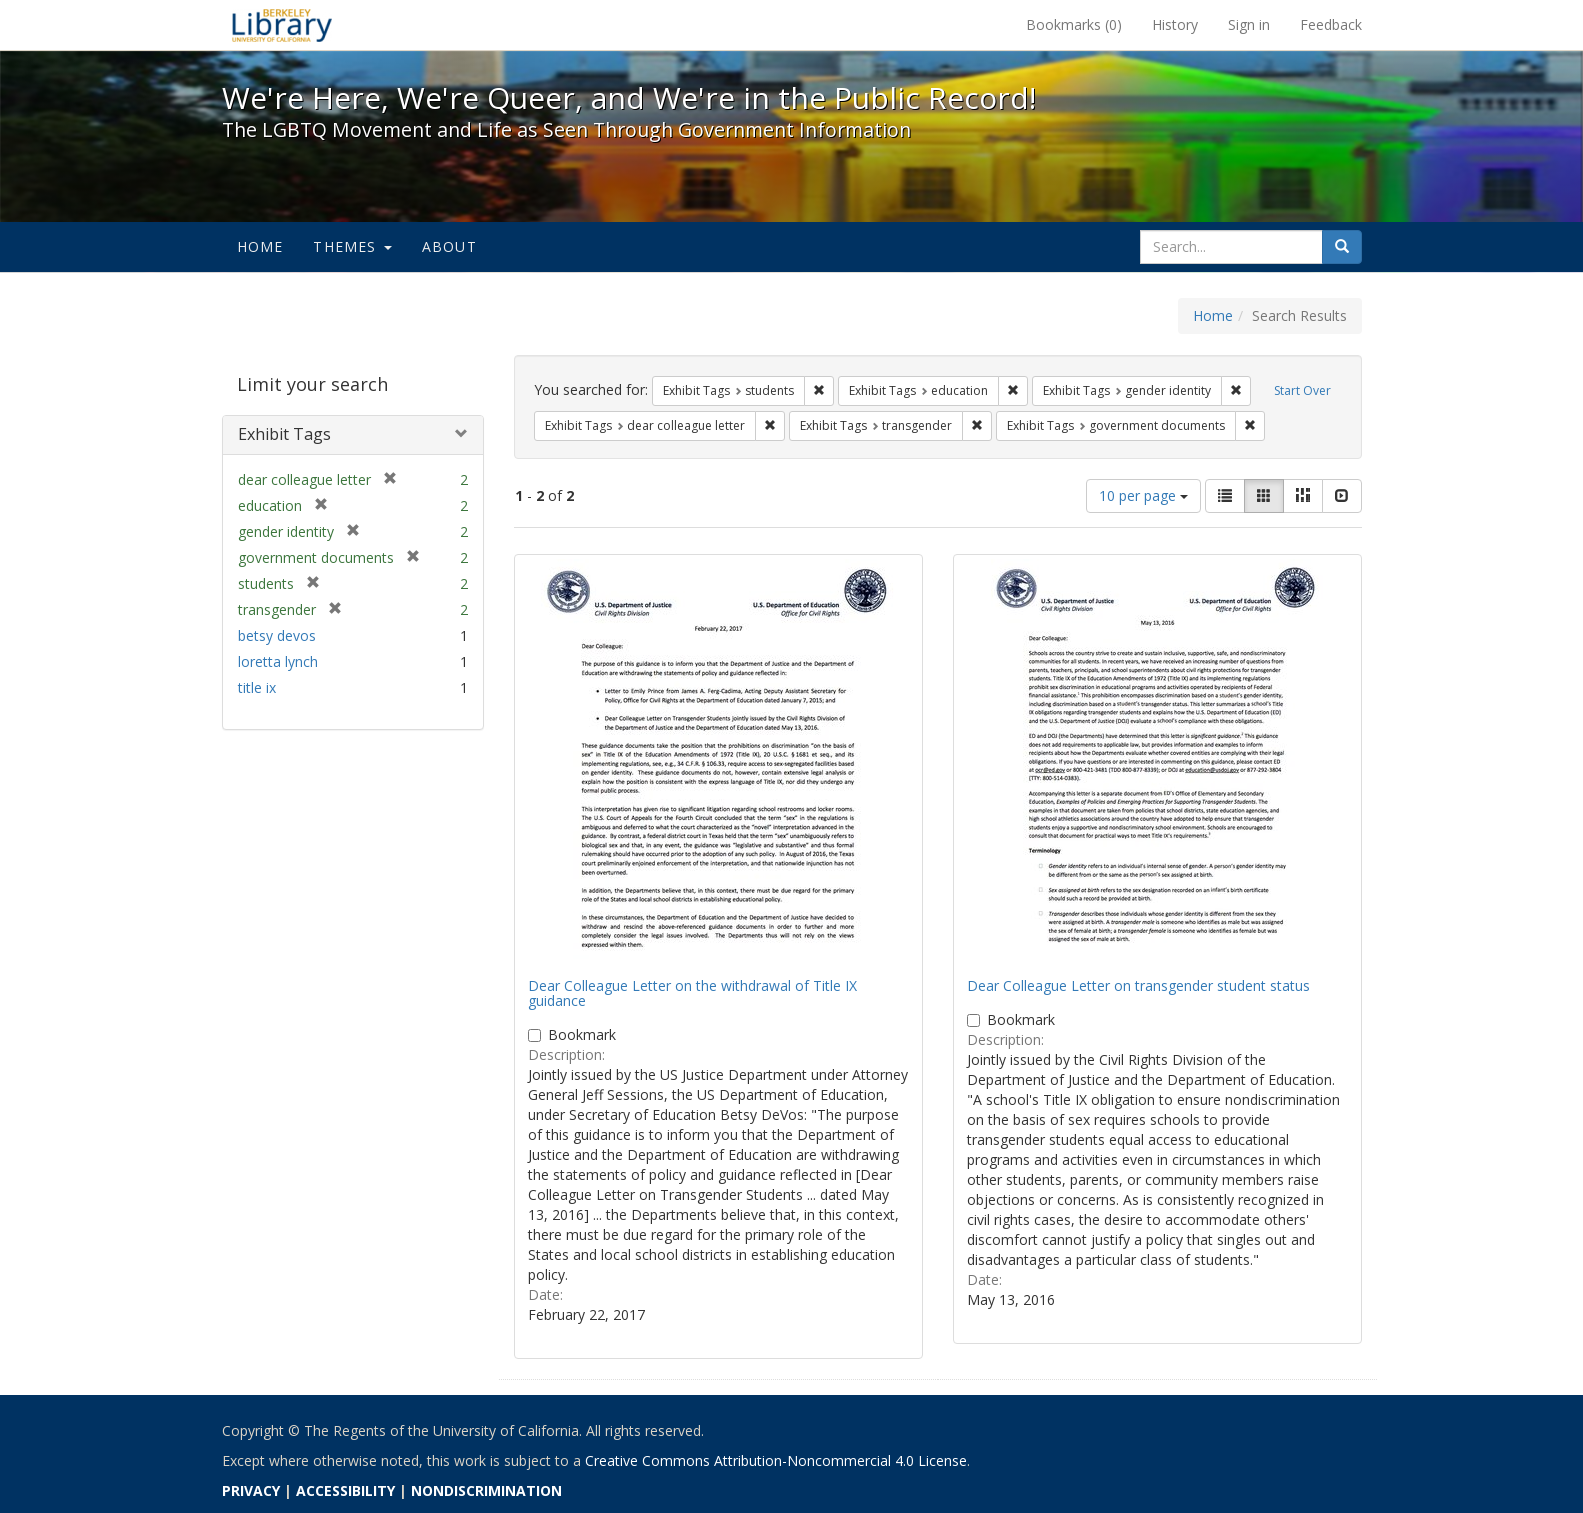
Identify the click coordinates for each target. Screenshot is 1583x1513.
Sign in (1249, 24)
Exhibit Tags (284, 434)
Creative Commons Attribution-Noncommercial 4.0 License (776, 1460)
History (1175, 24)
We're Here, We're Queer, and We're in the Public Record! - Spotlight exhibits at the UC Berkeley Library (282, 25)
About (449, 246)
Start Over (1302, 390)
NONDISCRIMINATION (486, 1490)
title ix (257, 687)
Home (260, 246)
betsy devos (277, 635)
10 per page (1143, 495)
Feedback (1331, 24)
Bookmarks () (1074, 24)
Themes (352, 246)
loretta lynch (278, 661)
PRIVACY (251, 1490)
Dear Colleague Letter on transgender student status (1138, 985)
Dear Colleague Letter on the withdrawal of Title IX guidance (692, 993)
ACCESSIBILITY (345, 1490)
